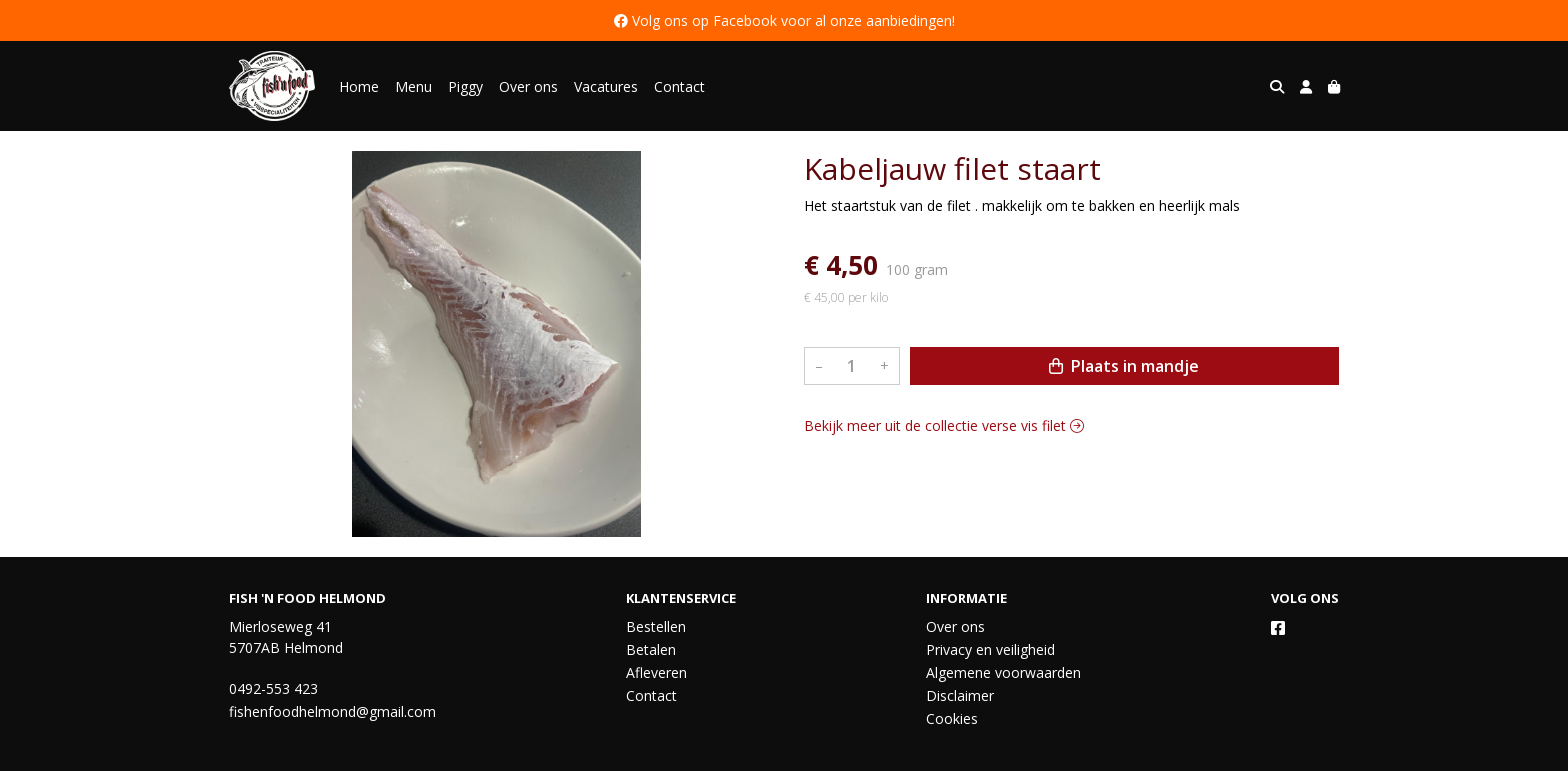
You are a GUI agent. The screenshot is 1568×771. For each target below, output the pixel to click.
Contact (679, 86)
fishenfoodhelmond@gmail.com (332, 711)
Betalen (651, 649)
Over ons (528, 86)
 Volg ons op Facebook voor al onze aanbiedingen (783, 20)
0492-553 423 (273, 688)
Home (359, 86)
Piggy (465, 86)
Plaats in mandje (1124, 366)
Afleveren (656, 672)
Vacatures (606, 86)
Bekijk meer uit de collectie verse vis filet (944, 425)
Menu (413, 86)
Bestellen (656, 626)
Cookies (952, 718)
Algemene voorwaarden (1003, 672)
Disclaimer (960, 695)
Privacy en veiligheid (990, 649)
